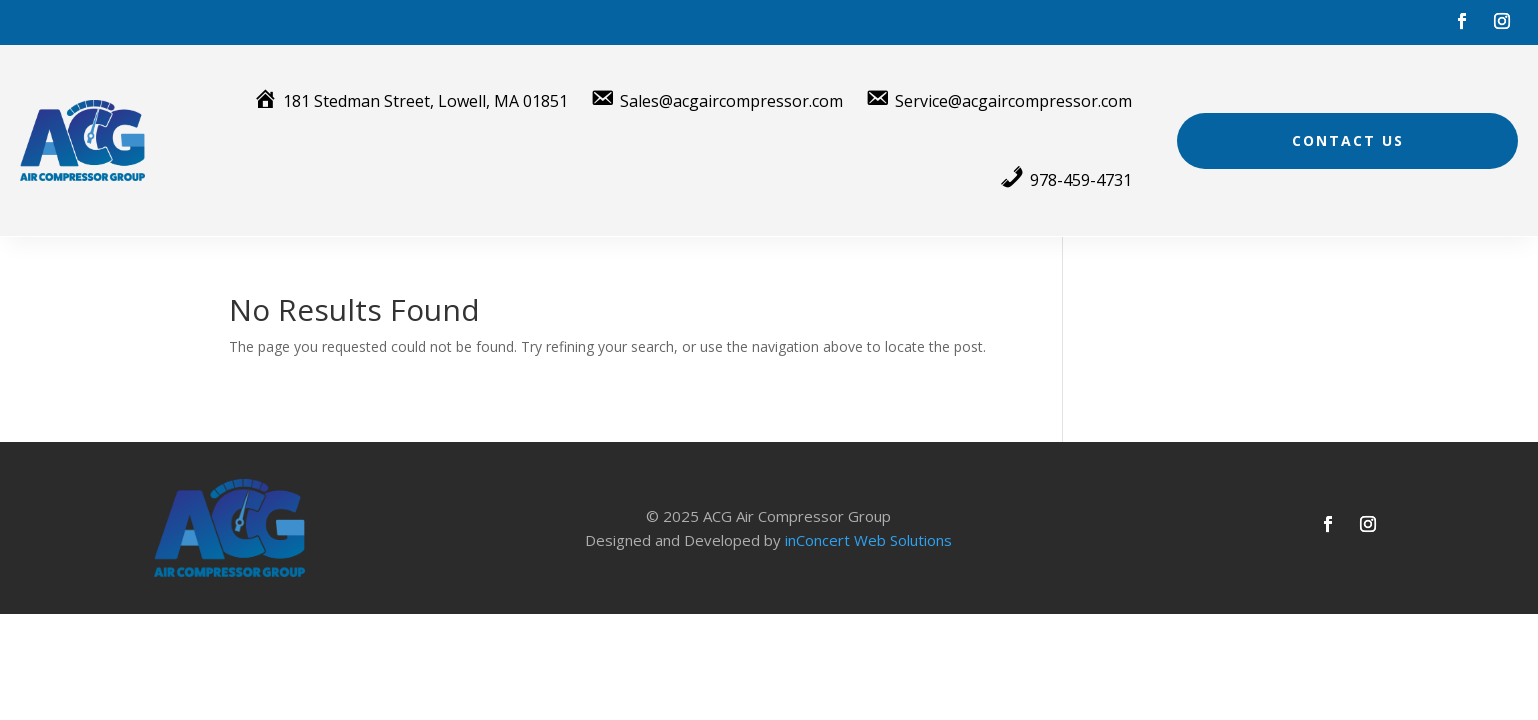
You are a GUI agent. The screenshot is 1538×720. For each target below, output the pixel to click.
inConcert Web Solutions (868, 540)
